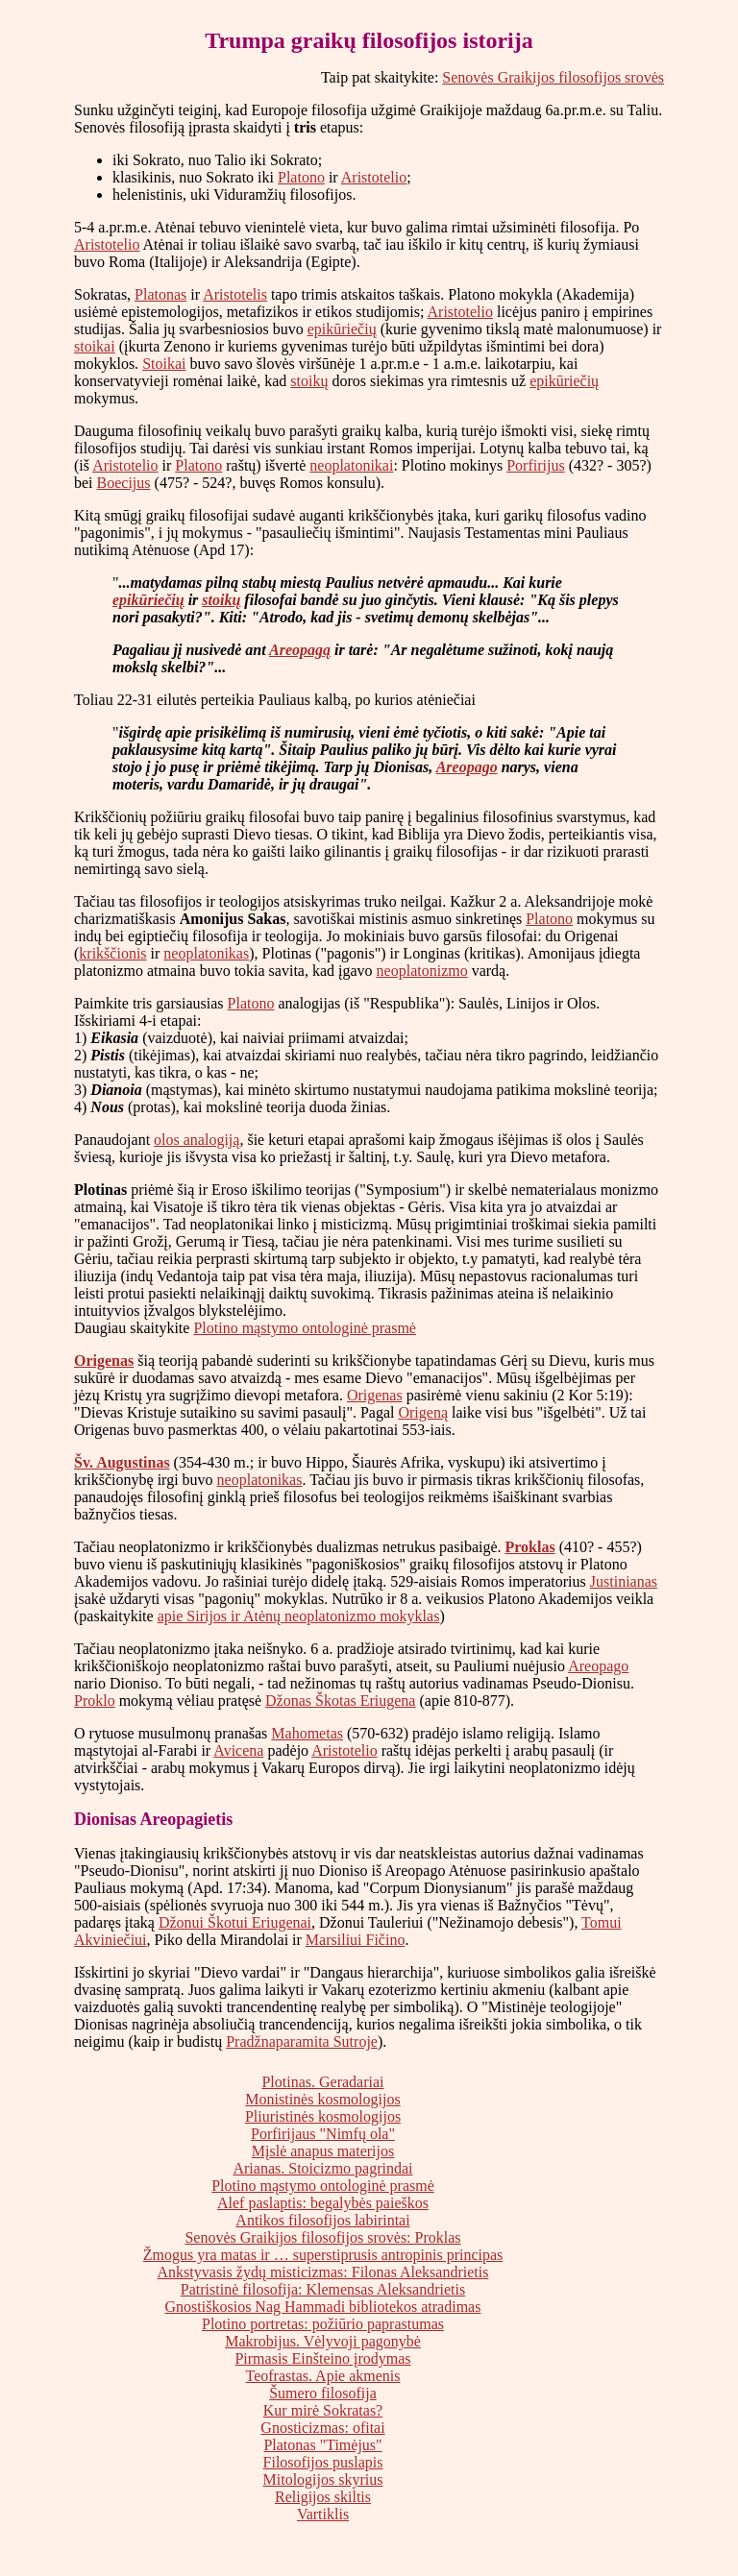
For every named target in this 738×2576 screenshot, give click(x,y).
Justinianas (623, 1581)
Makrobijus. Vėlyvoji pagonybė (323, 2341)
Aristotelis (235, 294)
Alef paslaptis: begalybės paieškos (323, 2203)
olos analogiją (196, 1139)
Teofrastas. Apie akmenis (322, 2376)
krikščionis (112, 953)
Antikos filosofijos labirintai (322, 2220)
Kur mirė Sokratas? (322, 2410)
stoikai (94, 346)
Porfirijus (535, 465)
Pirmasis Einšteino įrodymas (322, 2358)
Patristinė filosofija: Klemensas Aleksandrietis (323, 2289)
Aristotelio (373, 177)
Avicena (238, 1750)
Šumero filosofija (323, 2393)
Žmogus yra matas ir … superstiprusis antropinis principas (323, 2255)
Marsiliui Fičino (356, 1940)
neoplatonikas (206, 953)
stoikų (309, 381)
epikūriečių (342, 329)
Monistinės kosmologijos (322, 2099)
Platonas (160, 294)
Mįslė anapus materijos (323, 2151)
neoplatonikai (351, 465)
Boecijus (124, 482)
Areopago (467, 767)
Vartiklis (323, 2514)
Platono (301, 177)
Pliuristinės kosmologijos (323, 2116)
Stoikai (163, 363)
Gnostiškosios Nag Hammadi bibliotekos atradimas (323, 2306)
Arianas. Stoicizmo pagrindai (322, 2168)
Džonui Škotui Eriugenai (235, 1922)
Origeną (423, 1412)
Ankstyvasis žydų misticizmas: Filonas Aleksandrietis (323, 2272)
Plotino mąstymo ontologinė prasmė (304, 1328)
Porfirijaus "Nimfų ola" (323, 2134)
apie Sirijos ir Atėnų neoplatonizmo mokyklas (299, 1616)
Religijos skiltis (323, 2497)
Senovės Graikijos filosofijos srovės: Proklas (322, 2237)
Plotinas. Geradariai (322, 2082)
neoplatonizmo (422, 970)
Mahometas (307, 1733)
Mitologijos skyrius (323, 2479)
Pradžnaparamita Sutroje (302, 2041)
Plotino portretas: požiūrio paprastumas (323, 2324)
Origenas (104, 1360)
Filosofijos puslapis (323, 2462)
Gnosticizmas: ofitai (322, 2427)
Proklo (94, 1700)
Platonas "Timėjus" (322, 2445)
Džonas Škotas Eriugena (340, 1700)
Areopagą (300, 650)
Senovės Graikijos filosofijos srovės (553, 77)
